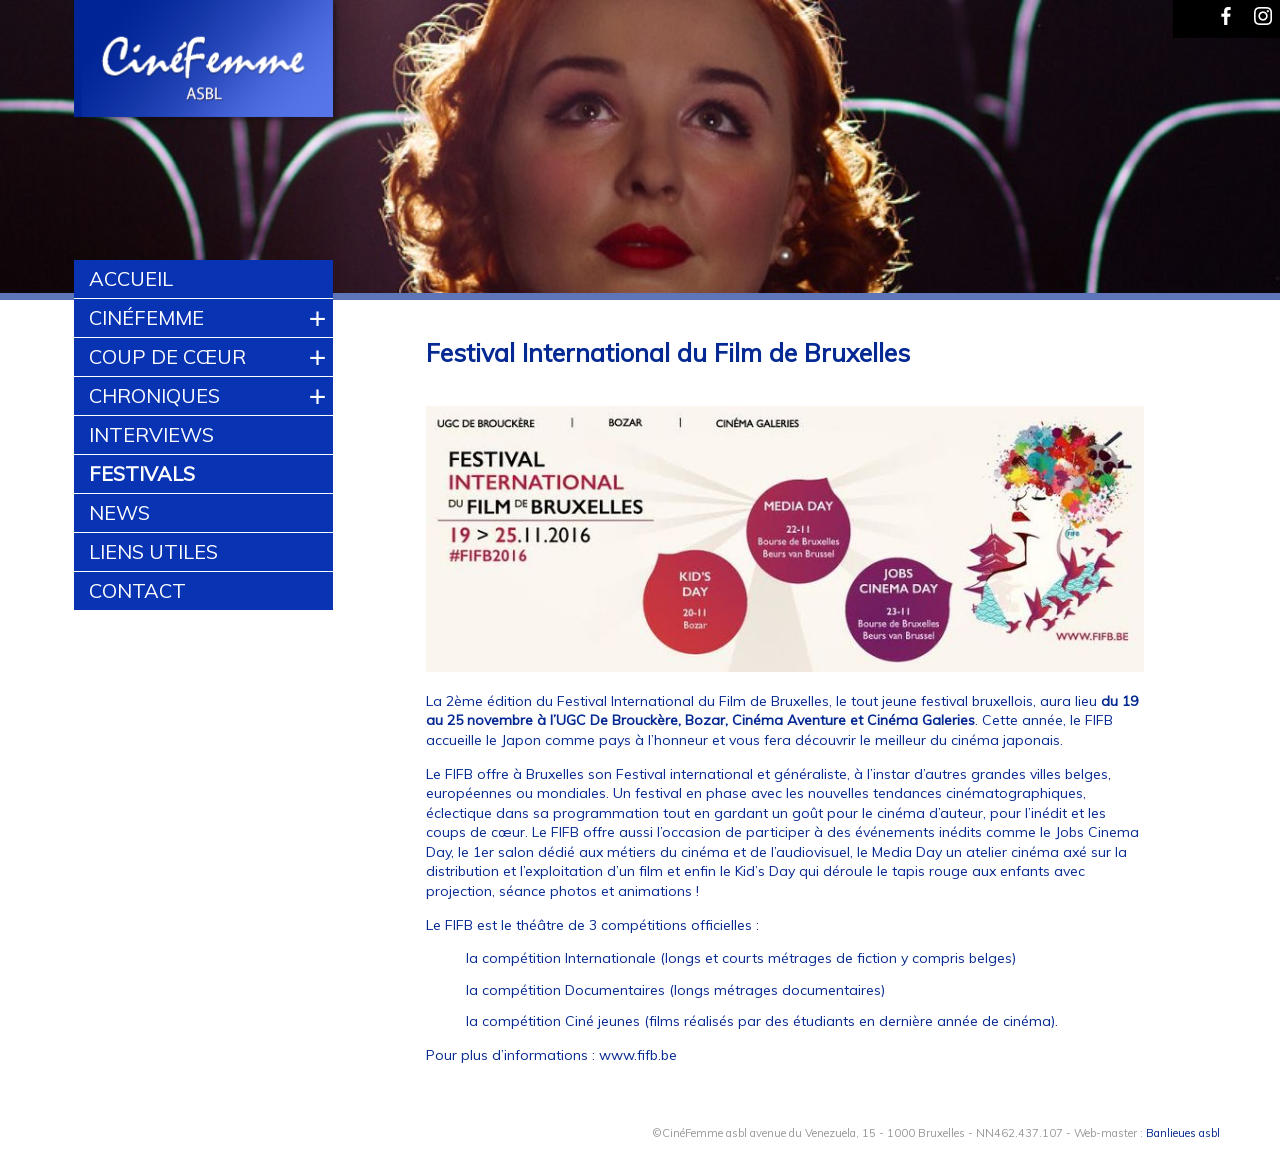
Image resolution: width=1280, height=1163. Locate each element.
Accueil (131, 278)
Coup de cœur (167, 356)
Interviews (151, 434)
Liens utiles (153, 551)
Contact (137, 590)
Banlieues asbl (1183, 1133)
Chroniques (154, 395)
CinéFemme (146, 317)
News (119, 512)
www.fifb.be (638, 1055)
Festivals (142, 473)
